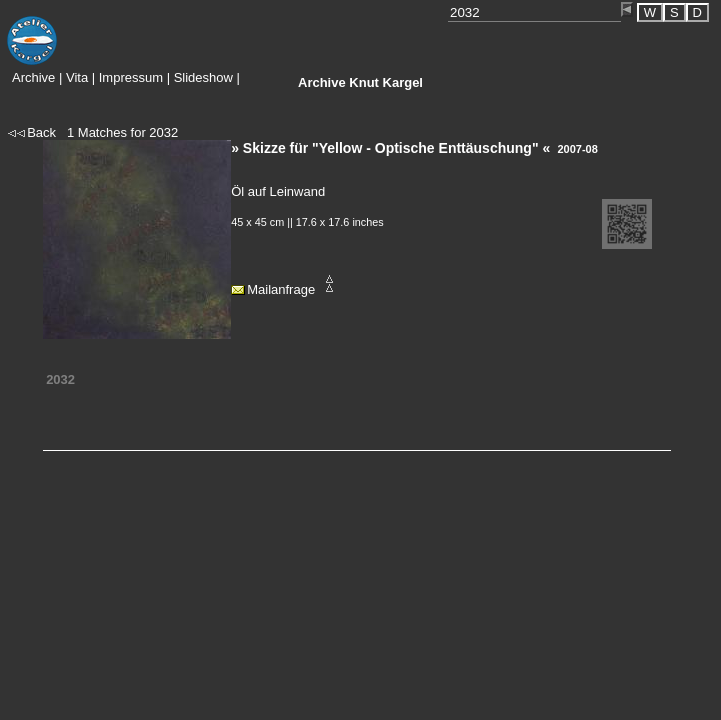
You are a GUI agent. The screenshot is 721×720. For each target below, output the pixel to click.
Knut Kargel (360, 82)
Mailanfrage (281, 289)
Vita (77, 77)
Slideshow (203, 77)
